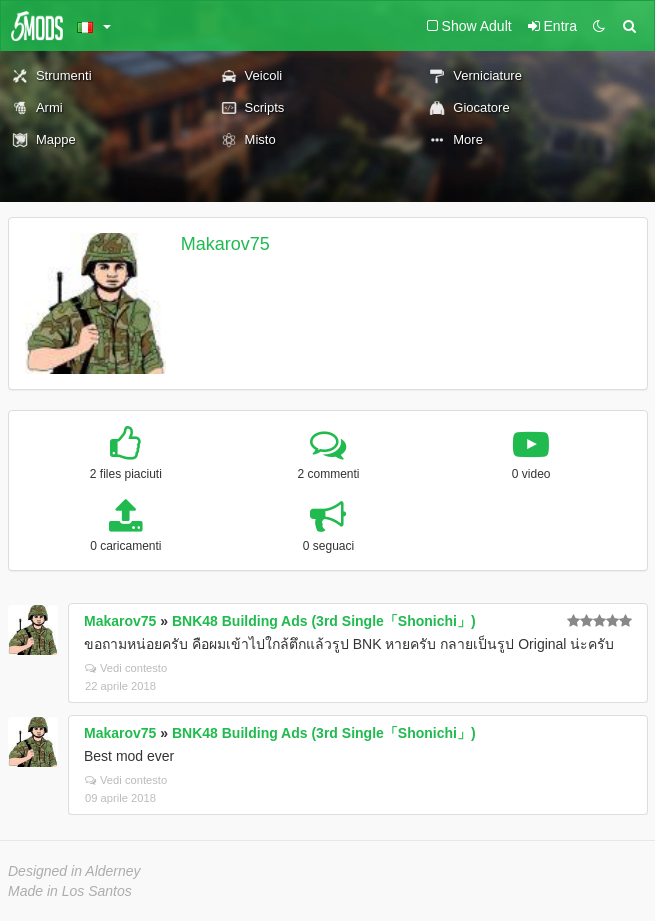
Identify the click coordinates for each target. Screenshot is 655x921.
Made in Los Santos (70, 891)
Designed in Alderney (74, 871)
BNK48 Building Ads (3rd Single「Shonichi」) (324, 621)
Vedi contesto (126, 668)
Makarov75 (225, 244)
